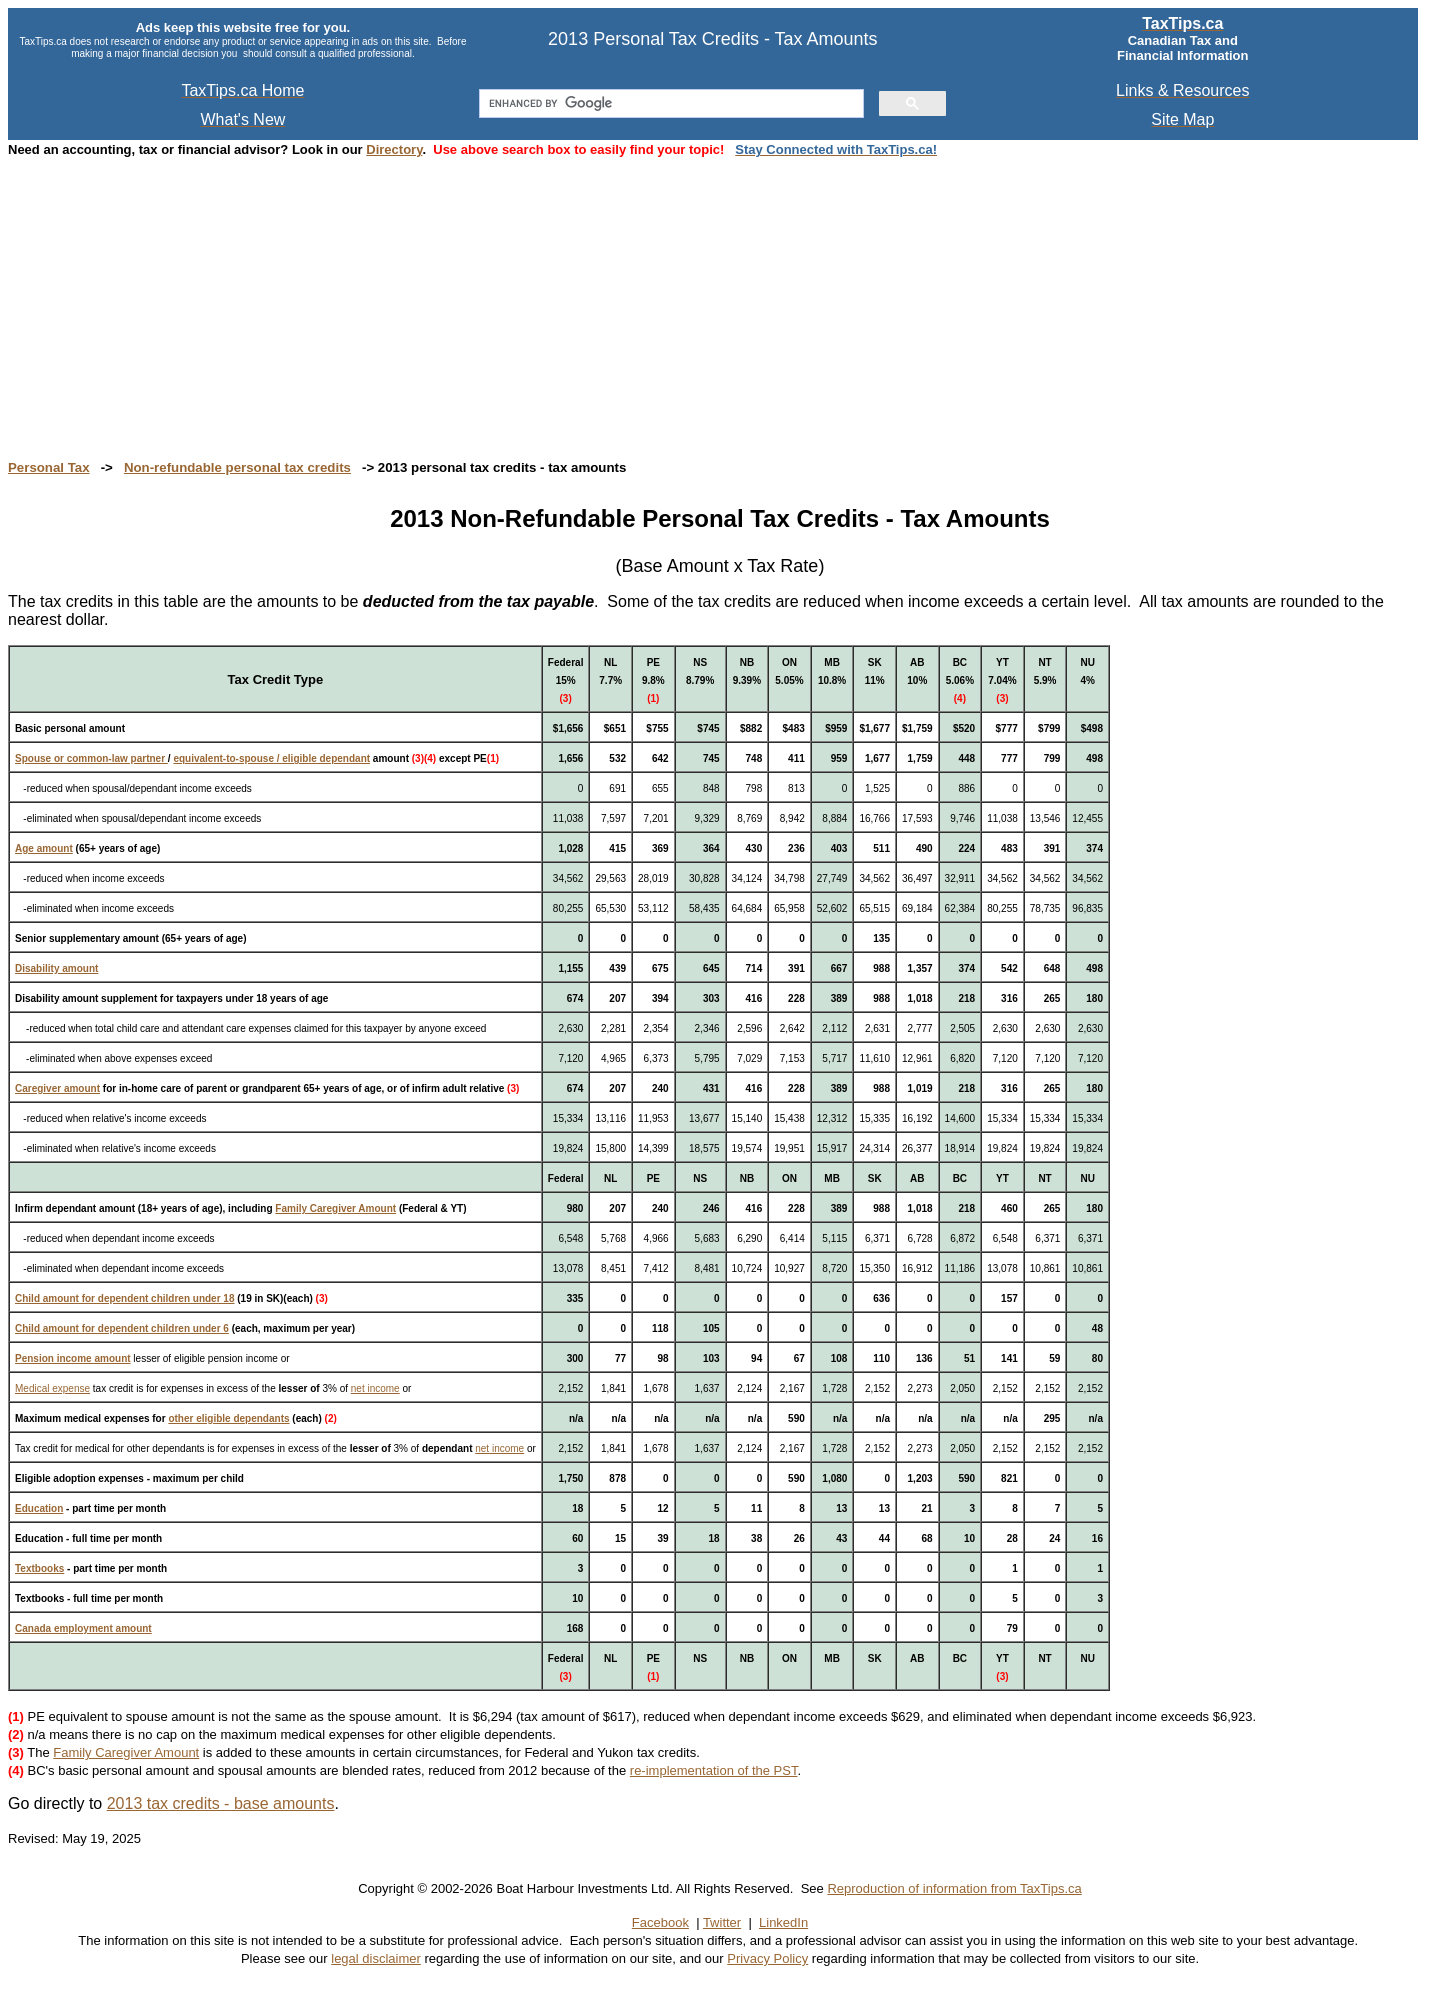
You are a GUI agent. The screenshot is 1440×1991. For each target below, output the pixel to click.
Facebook (660, 1922)
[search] (669, 104)
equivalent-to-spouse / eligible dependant (271, 758)
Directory (394, 149)
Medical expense (52, 1388)
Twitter (722, 1922)
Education (39, 1508)
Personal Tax (49, 467)
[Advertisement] (608, 298)
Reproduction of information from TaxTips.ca (954, 1888)
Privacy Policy (767, 1958)
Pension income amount (73, 1358)
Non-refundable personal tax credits (237, 467)
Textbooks (39, 1568)
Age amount (44, 848)
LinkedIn (783, 1922)
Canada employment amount (83, 1628)
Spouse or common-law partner (91, 758)
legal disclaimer (376, 1958)
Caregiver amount (57, 1088)
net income (375, 1388)
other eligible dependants (228, 1418)
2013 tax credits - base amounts (221, 1803)
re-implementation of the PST (714, 1770)
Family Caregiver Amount (335, 1208)
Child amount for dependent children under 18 (124, 1298)
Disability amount (56, 968)
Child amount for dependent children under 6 (122, 1328)
